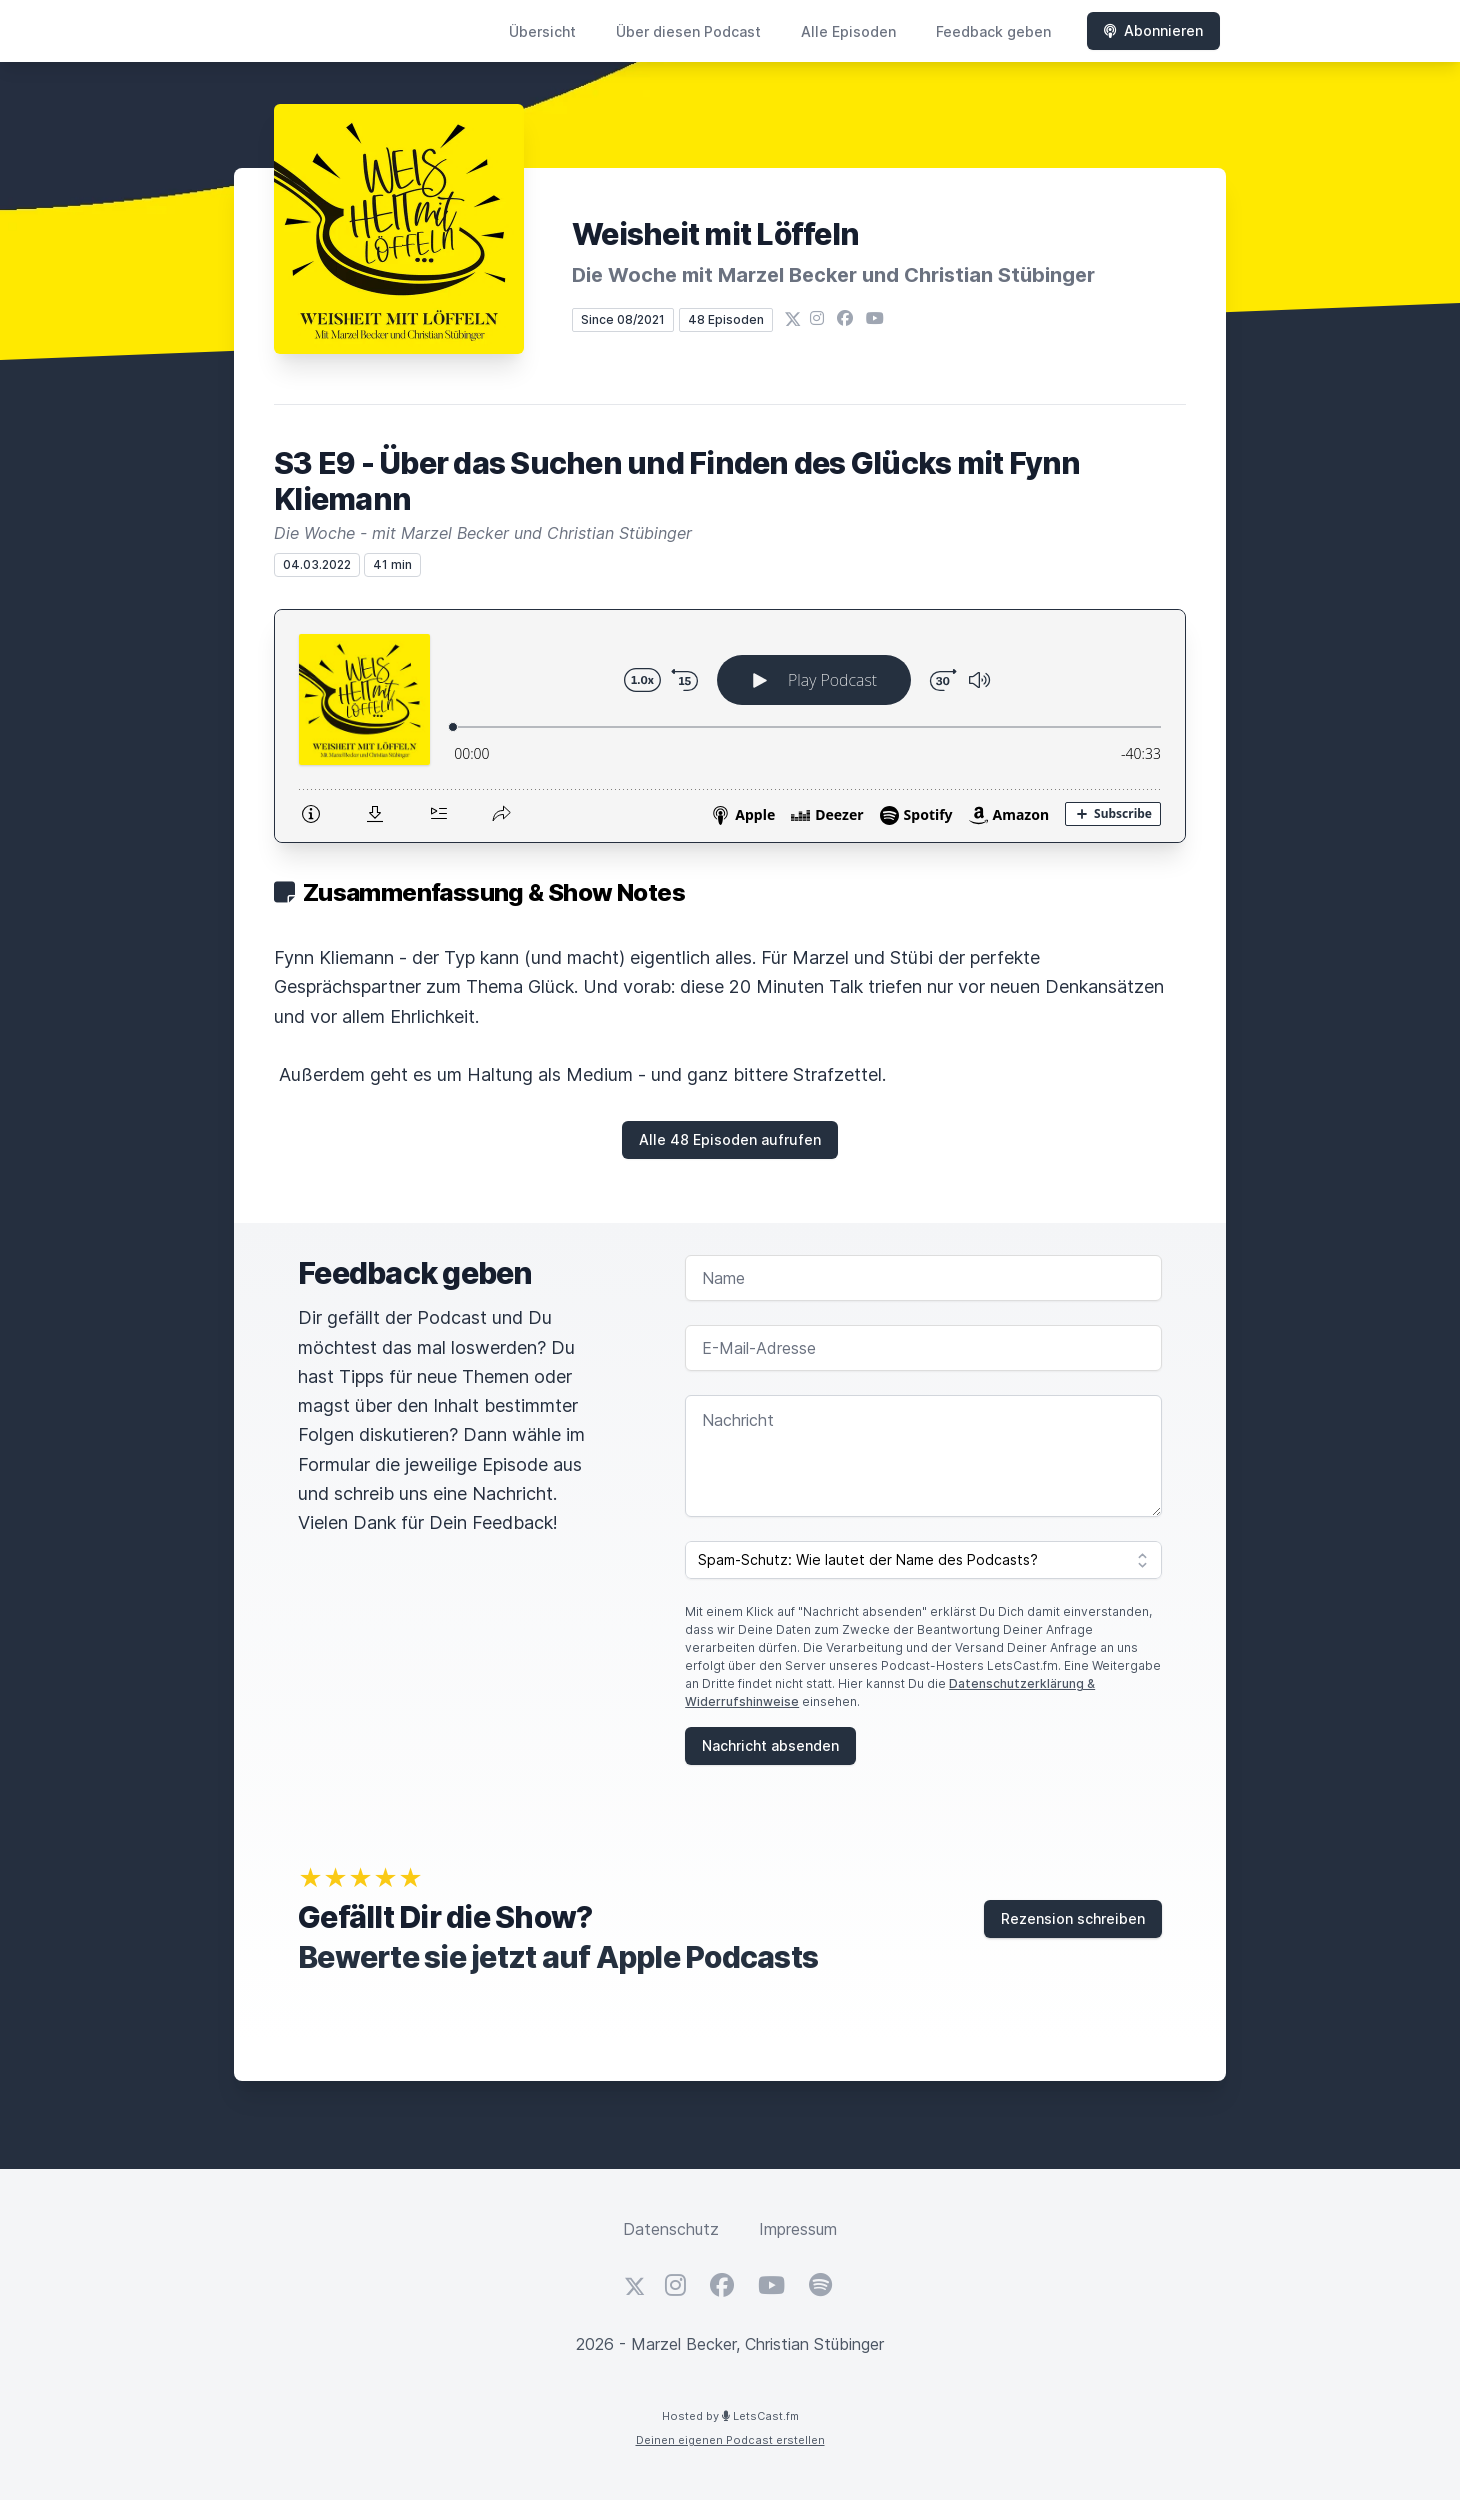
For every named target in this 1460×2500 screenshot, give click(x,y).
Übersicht (542, 31)
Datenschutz (671, 2229)
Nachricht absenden (770, 1745)
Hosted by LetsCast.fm (730, 2416)
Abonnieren (1153, 30)
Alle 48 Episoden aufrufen (730, 1139)
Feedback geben (993, 31)
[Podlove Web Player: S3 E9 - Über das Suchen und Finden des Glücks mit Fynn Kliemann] (730, 726)
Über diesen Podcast (688, 31)
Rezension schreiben (1073, 1918)
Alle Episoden (848, 31)
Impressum (798, 2229)
